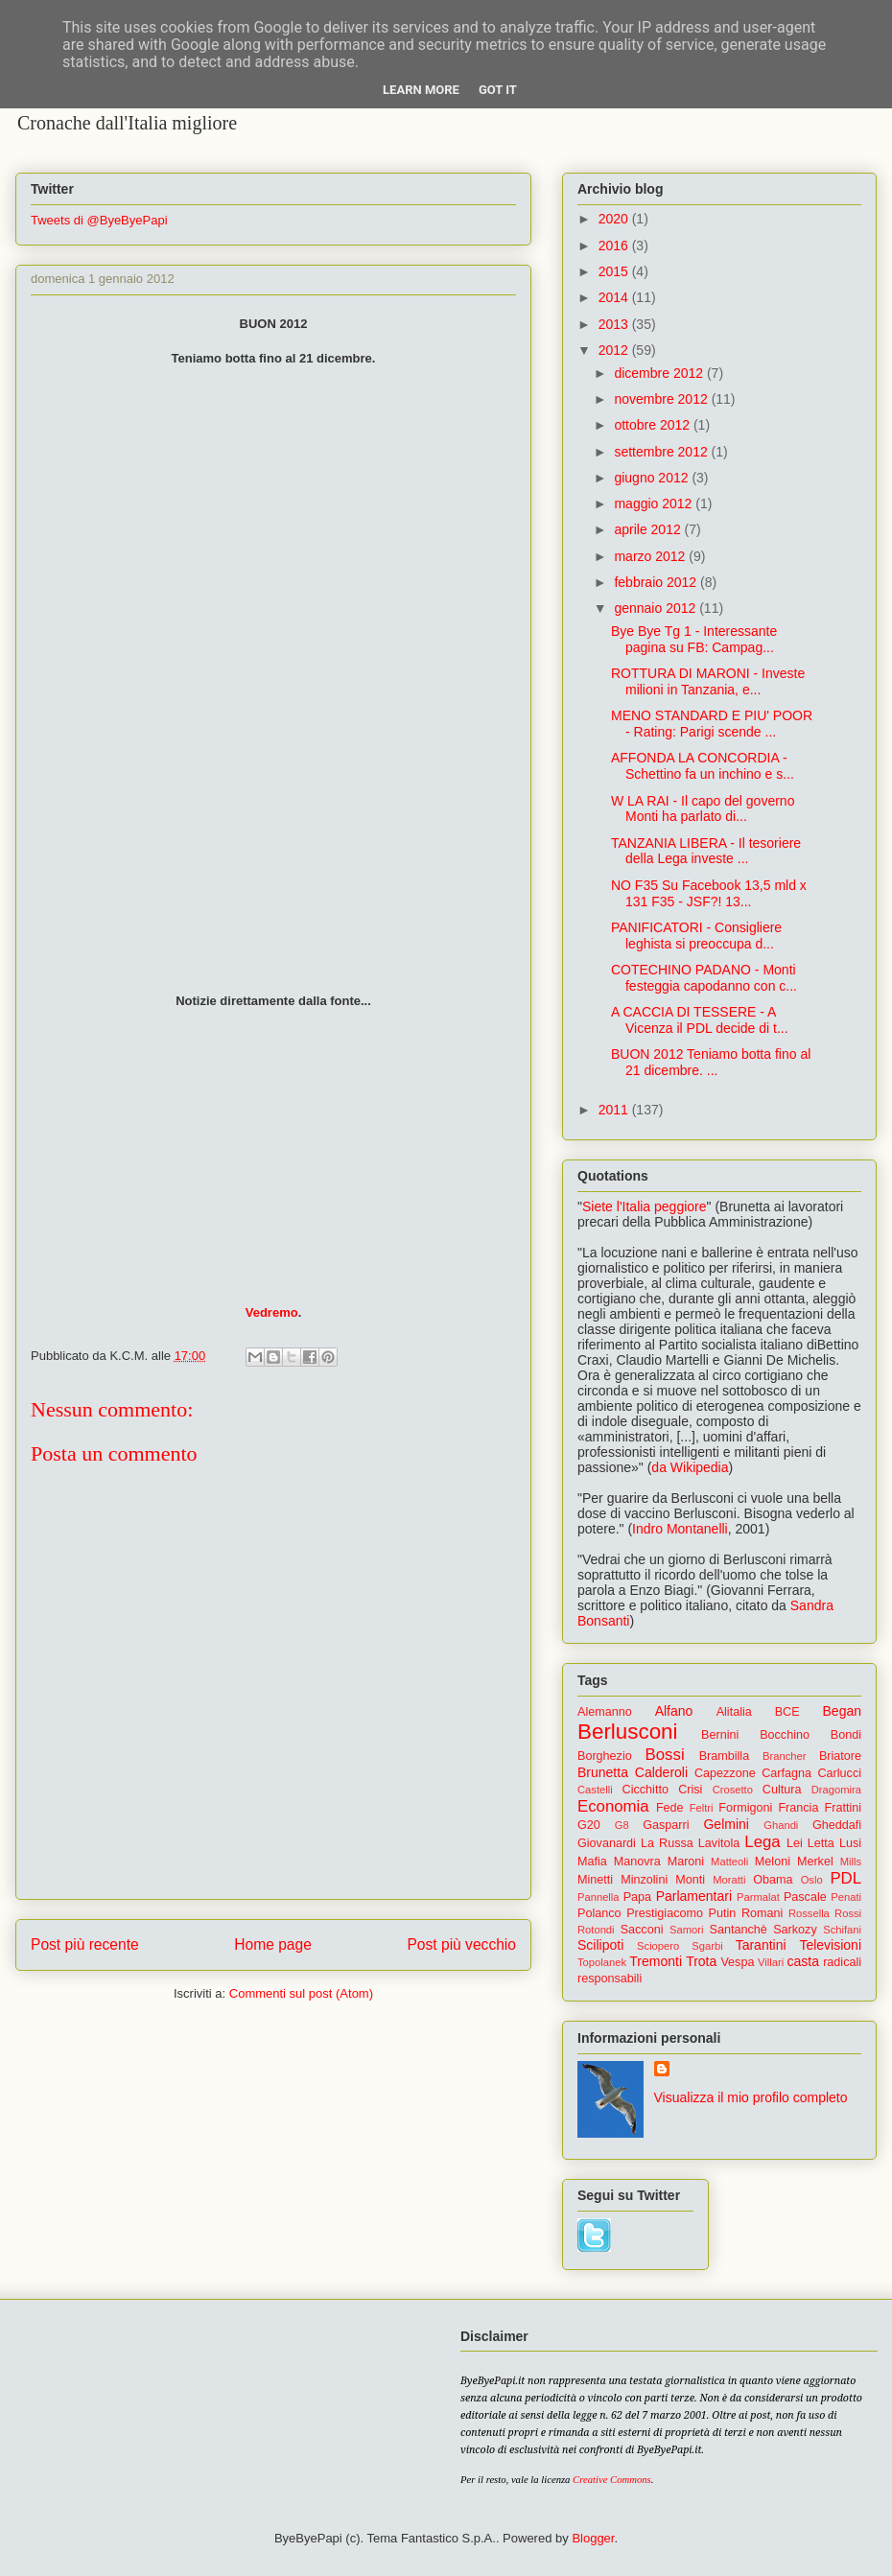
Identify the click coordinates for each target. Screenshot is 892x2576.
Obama (772, 1879)
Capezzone (725, 1773)
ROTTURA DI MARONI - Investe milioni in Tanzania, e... (708, 681)
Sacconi (642, 1929)
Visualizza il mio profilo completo (751, 2097)
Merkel (815, 1861)
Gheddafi (836, 1825)
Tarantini (761, 1945)
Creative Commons (612, 2479)
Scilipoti (600, 1945)
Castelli (595, 1789)
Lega (762, 1842)
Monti (690, 1879)
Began (842, 1711)
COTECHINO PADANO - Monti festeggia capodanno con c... (704, 978)
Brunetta (602, 1772)
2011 (615, 1109)
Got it (498, 89)
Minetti (595, 1879)
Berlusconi (627, 1732)
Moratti (729, 1879)
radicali (842, 1962)
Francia (798, 1808)
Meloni (772, 1861)
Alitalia (734, 1712)
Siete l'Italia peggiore (644, 1206)
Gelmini (725, 1824)
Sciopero (658, 1946)
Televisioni (830, 1945)
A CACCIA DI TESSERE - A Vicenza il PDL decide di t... (699, 1020)
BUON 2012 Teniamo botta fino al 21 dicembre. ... (710, 1062)
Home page (273, 1944)
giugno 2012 (653, 477)
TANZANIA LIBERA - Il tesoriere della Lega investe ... (706, 851)
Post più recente (85, 1944)
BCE (787, 1712)
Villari (771, 1962)
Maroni (686, 1861)
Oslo (812, 1879)
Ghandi (780, 1825)
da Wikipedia (689, 1467)
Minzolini (644, 1879)
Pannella (598, 1897)
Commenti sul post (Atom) (301, 1993)
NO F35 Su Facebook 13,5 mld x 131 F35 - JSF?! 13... (709, 893)
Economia (613, 1806)
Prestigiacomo (664, 1913)
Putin (723, 1913)
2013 (615, 324)
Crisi (690, 1789)
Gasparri (666, 1825)
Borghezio (604, 1756)
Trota (701, 1961)
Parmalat (758, 1897)
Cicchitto (645, 1789)
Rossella (809, 1913)
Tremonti (655, 1961)
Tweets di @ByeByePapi (99, 220)
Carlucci (840, 1773)
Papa (637, 1897)
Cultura (782, 1789)
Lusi (850, 1843)
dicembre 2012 (660, 373)
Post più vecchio (461, 1944)
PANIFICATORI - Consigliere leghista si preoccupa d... (696, 935)
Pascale (805, 1897)
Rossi (847, 1913)
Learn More (421, 89)
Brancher (784, 1756)
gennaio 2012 (656, 608)
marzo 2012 (651, 556)
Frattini (843, 1808)
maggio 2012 (654, 503)
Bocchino (785, 1735)
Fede (670, 1808)
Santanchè (737, 1929)
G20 (588, 1825)
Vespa (737, 1962)
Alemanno (604, 1712)
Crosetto (733, 1789)
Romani (762, 1913)
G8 (622, 1825)
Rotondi (596, 1929)
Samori (686, 1929)
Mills (850, 1861)
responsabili (609, 1978)
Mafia (592, 1861)
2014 (615, 297)
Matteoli (729, 1861)
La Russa (667, 1843)
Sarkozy (795, 1929)
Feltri (702, 1808)
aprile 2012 (649, 529)
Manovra (637, 1861)
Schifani (842, 1929)
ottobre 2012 (653, 425)
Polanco (599, 1913)
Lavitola (718, 1843)
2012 (615, 350)
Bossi (665, 1754)
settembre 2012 (662, 451)
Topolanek (601, 1962)
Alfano (674, 1711)
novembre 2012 (662, 399)
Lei (794, 1843)
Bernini (720, 1735)
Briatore (840, 1756)
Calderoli (661, 1772)
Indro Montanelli (680, 1528)
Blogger (593, 2538)
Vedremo (272, 1312)
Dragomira (836, 1789)
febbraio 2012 (657, 582)
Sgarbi (707, 1946)
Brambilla (724, 1756)
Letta (821, 1843)
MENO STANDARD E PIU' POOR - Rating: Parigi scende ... (711, 723)
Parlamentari (694, 1896)
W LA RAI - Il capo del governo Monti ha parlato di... (702, 809)
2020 (615, 218)
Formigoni (745, 1808)
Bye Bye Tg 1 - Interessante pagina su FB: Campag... (694, 639)
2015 (615, 271)
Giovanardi (606, 1843)
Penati (846, 1897)
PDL (845, 1878)
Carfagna (786, 1773)
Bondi (846, 1735)
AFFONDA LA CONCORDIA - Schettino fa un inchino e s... (702, 766)
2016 (615, 245)
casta (803, 1961)
